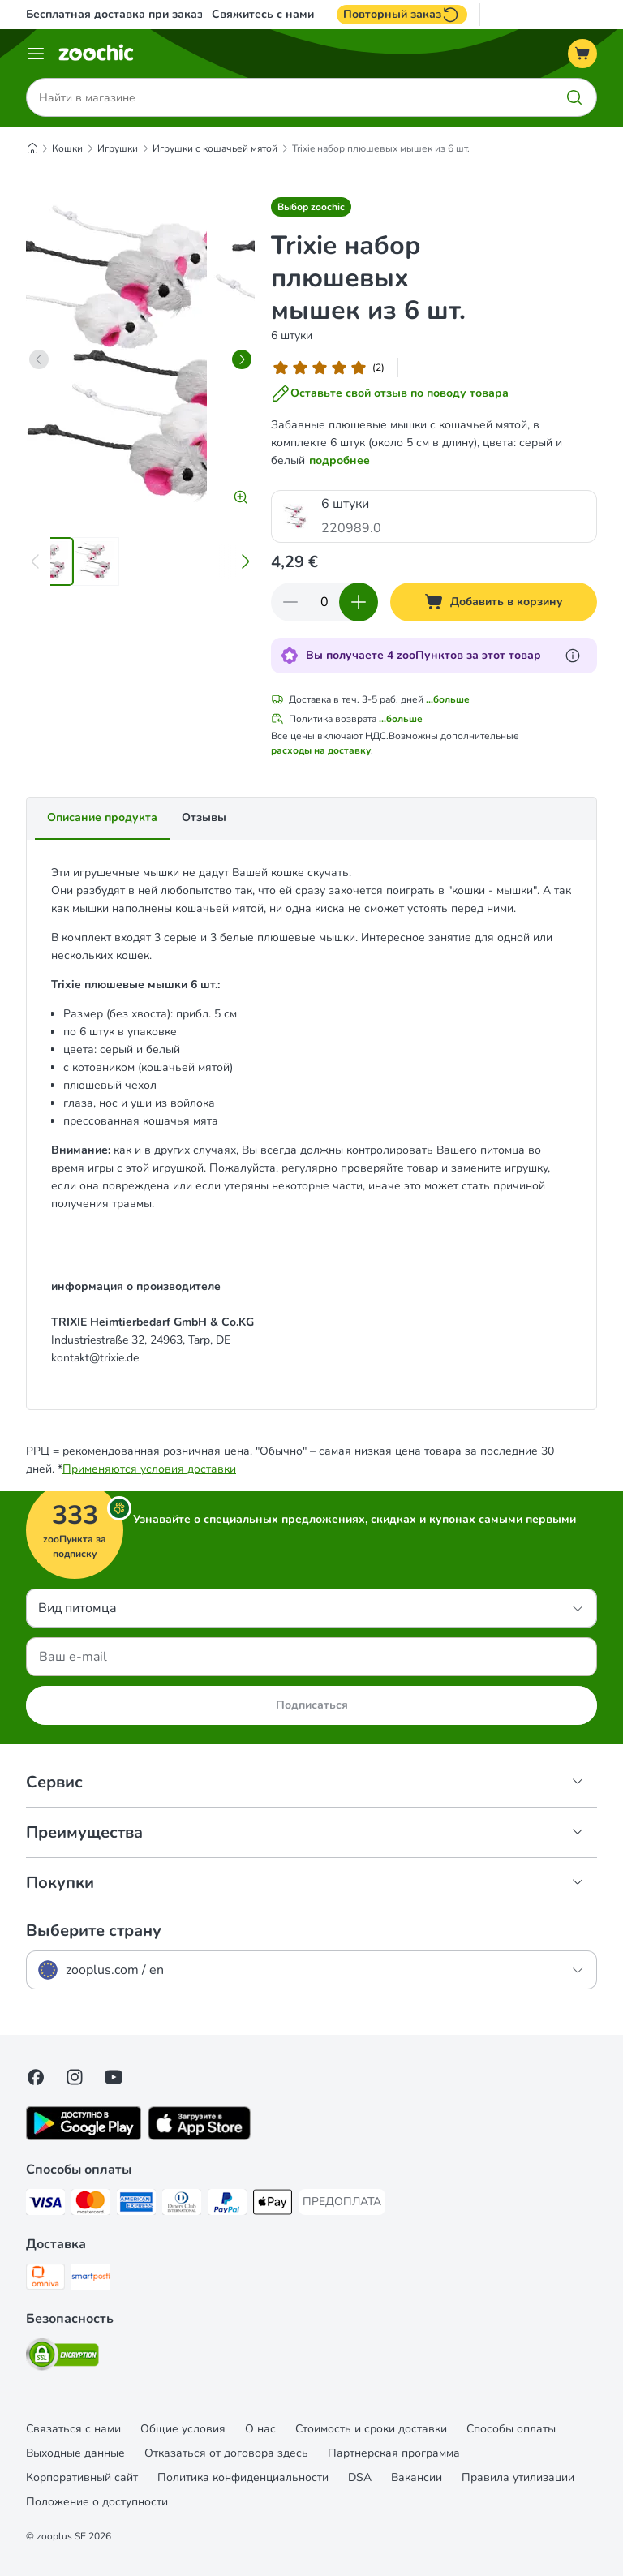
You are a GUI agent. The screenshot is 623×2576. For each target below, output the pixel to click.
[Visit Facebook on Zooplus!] (35, 2077)
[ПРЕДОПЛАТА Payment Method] (342, 2202)
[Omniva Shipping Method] (45, 2279)
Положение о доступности (97, 2501)
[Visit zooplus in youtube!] (113, 2077)
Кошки (67, 148)
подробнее (339, 460)
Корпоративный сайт (82, 2477)
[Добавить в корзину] (493, 602)
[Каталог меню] (35, 53)
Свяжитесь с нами (263, 14)
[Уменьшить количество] (290, 602)
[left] (39, 359)
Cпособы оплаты (511, 2428)
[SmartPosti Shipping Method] (90, 2279)
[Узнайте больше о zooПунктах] (572, 655)
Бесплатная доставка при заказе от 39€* (139, 14)
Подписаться (312, 1705)
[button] (311, 207)
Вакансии (416, 2477)
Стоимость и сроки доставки (371, 2428)
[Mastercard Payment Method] (90, 2205)
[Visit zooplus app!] (83, 2136)
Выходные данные (75, 2453)
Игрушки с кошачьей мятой (215, 148)
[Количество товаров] (324, 602)
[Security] (62, 2357)
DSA (360, 2477)
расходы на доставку (321, 750)
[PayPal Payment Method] (227, 2205)
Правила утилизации (518, 2477)
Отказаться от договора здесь (226, 2453)
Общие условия (183, 2428)
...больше (448, 699)
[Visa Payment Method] (45, 2205)
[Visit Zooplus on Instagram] (74, 2077)
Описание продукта (102, 817)
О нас (260, 2428)
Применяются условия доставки (149, 1469)
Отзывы (204, 817)
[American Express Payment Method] (136, 2205)
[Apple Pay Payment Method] (272, 2205)
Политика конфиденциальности (243, 2477)
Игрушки (117, 148)
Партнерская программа (394, 2453)
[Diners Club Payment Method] (181, 2205)
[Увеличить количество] (358, 602)
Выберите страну (93, 1931)
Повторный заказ (402, 14)
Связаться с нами (73, 2428)
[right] (241, 359)
